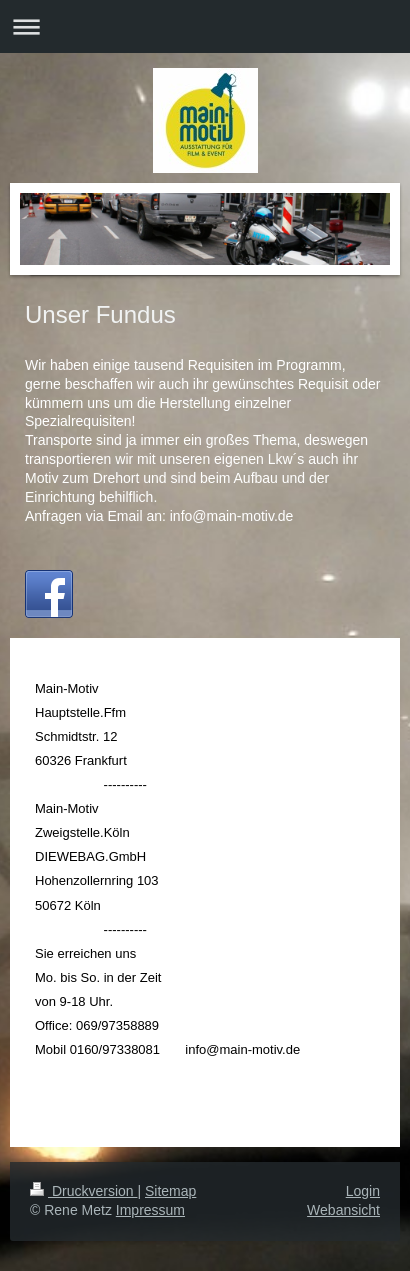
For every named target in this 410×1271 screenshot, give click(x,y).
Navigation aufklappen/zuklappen (205, 26)
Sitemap (170, 1191)
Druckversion (83, 1191)
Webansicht (343, 1210)
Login (363, 1191)
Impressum (150, 1210)
